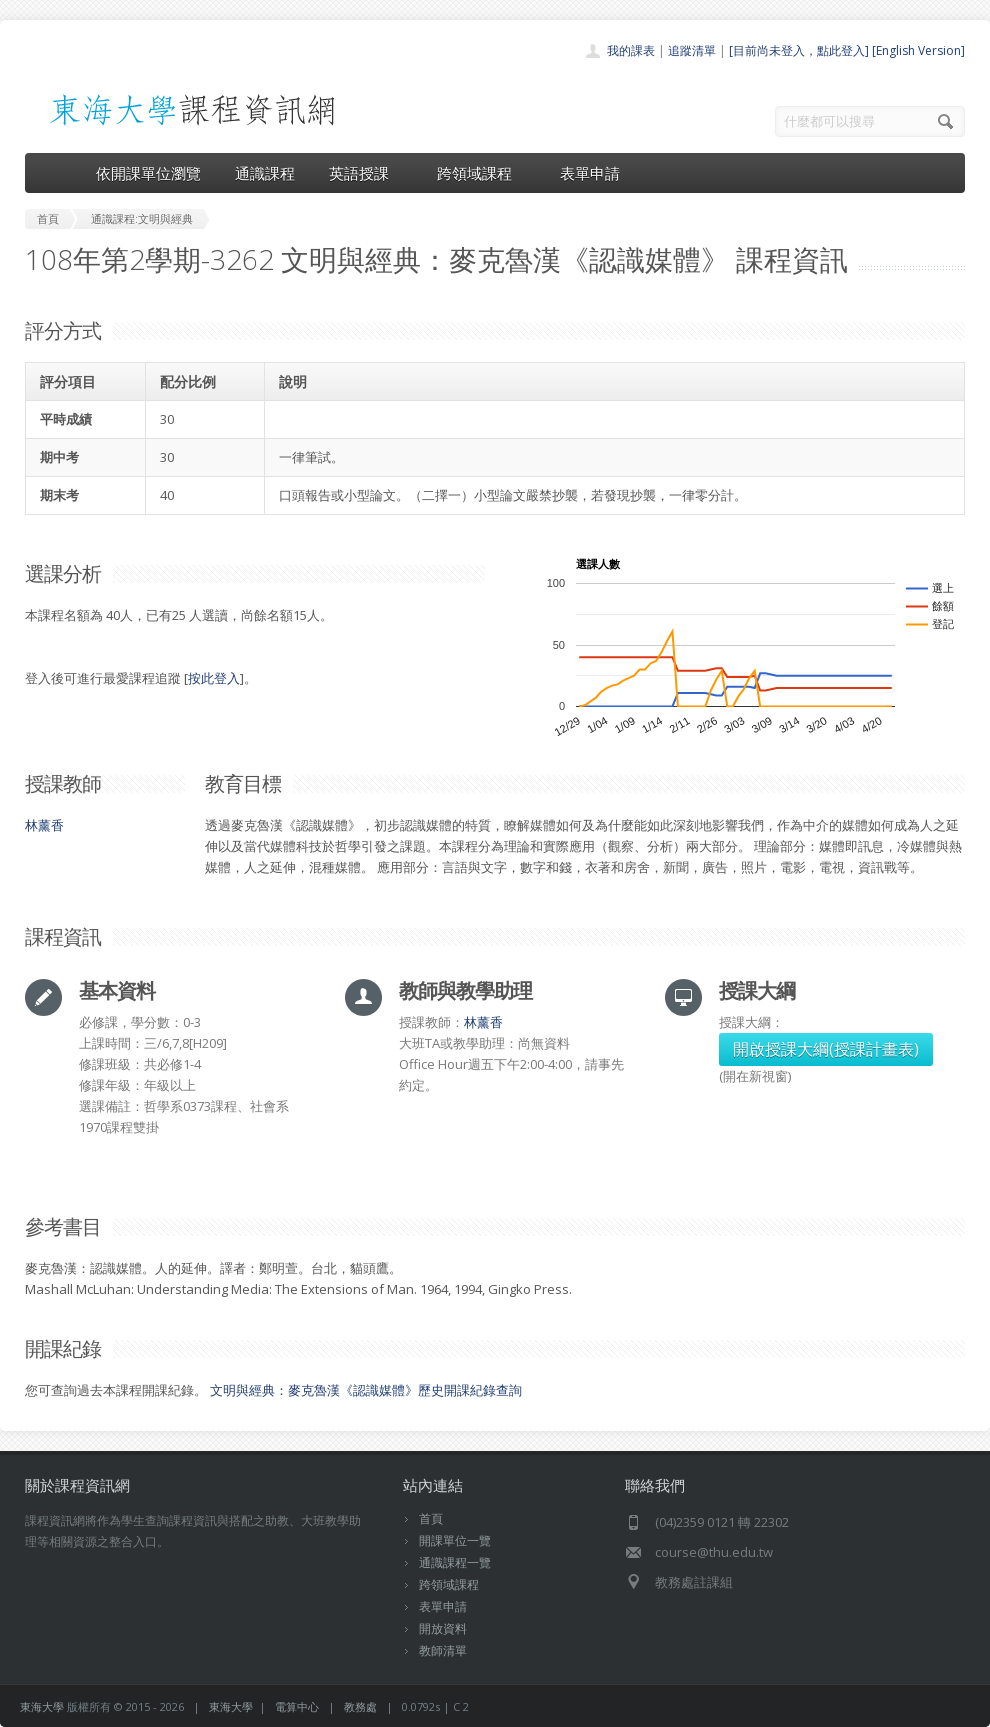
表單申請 (590, 173)
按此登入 (214, 678)
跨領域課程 (481, 173)
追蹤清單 (692, 50)
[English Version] (918, 50)
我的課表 (631, 50)
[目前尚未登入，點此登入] (799, 50)
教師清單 (443, 1650)
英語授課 (366, 173)
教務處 (360, 1706)
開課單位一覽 (455, 1540)
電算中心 (297, 1706)
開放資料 (443, 1628)
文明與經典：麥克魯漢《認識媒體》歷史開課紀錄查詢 (366, 1390)
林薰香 (44, 825)
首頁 (431, 1518)
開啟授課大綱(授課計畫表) (826, 1049)
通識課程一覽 (455, 1562)
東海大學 (42, 1706)
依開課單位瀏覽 (148, 173)
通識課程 (265, 173)
